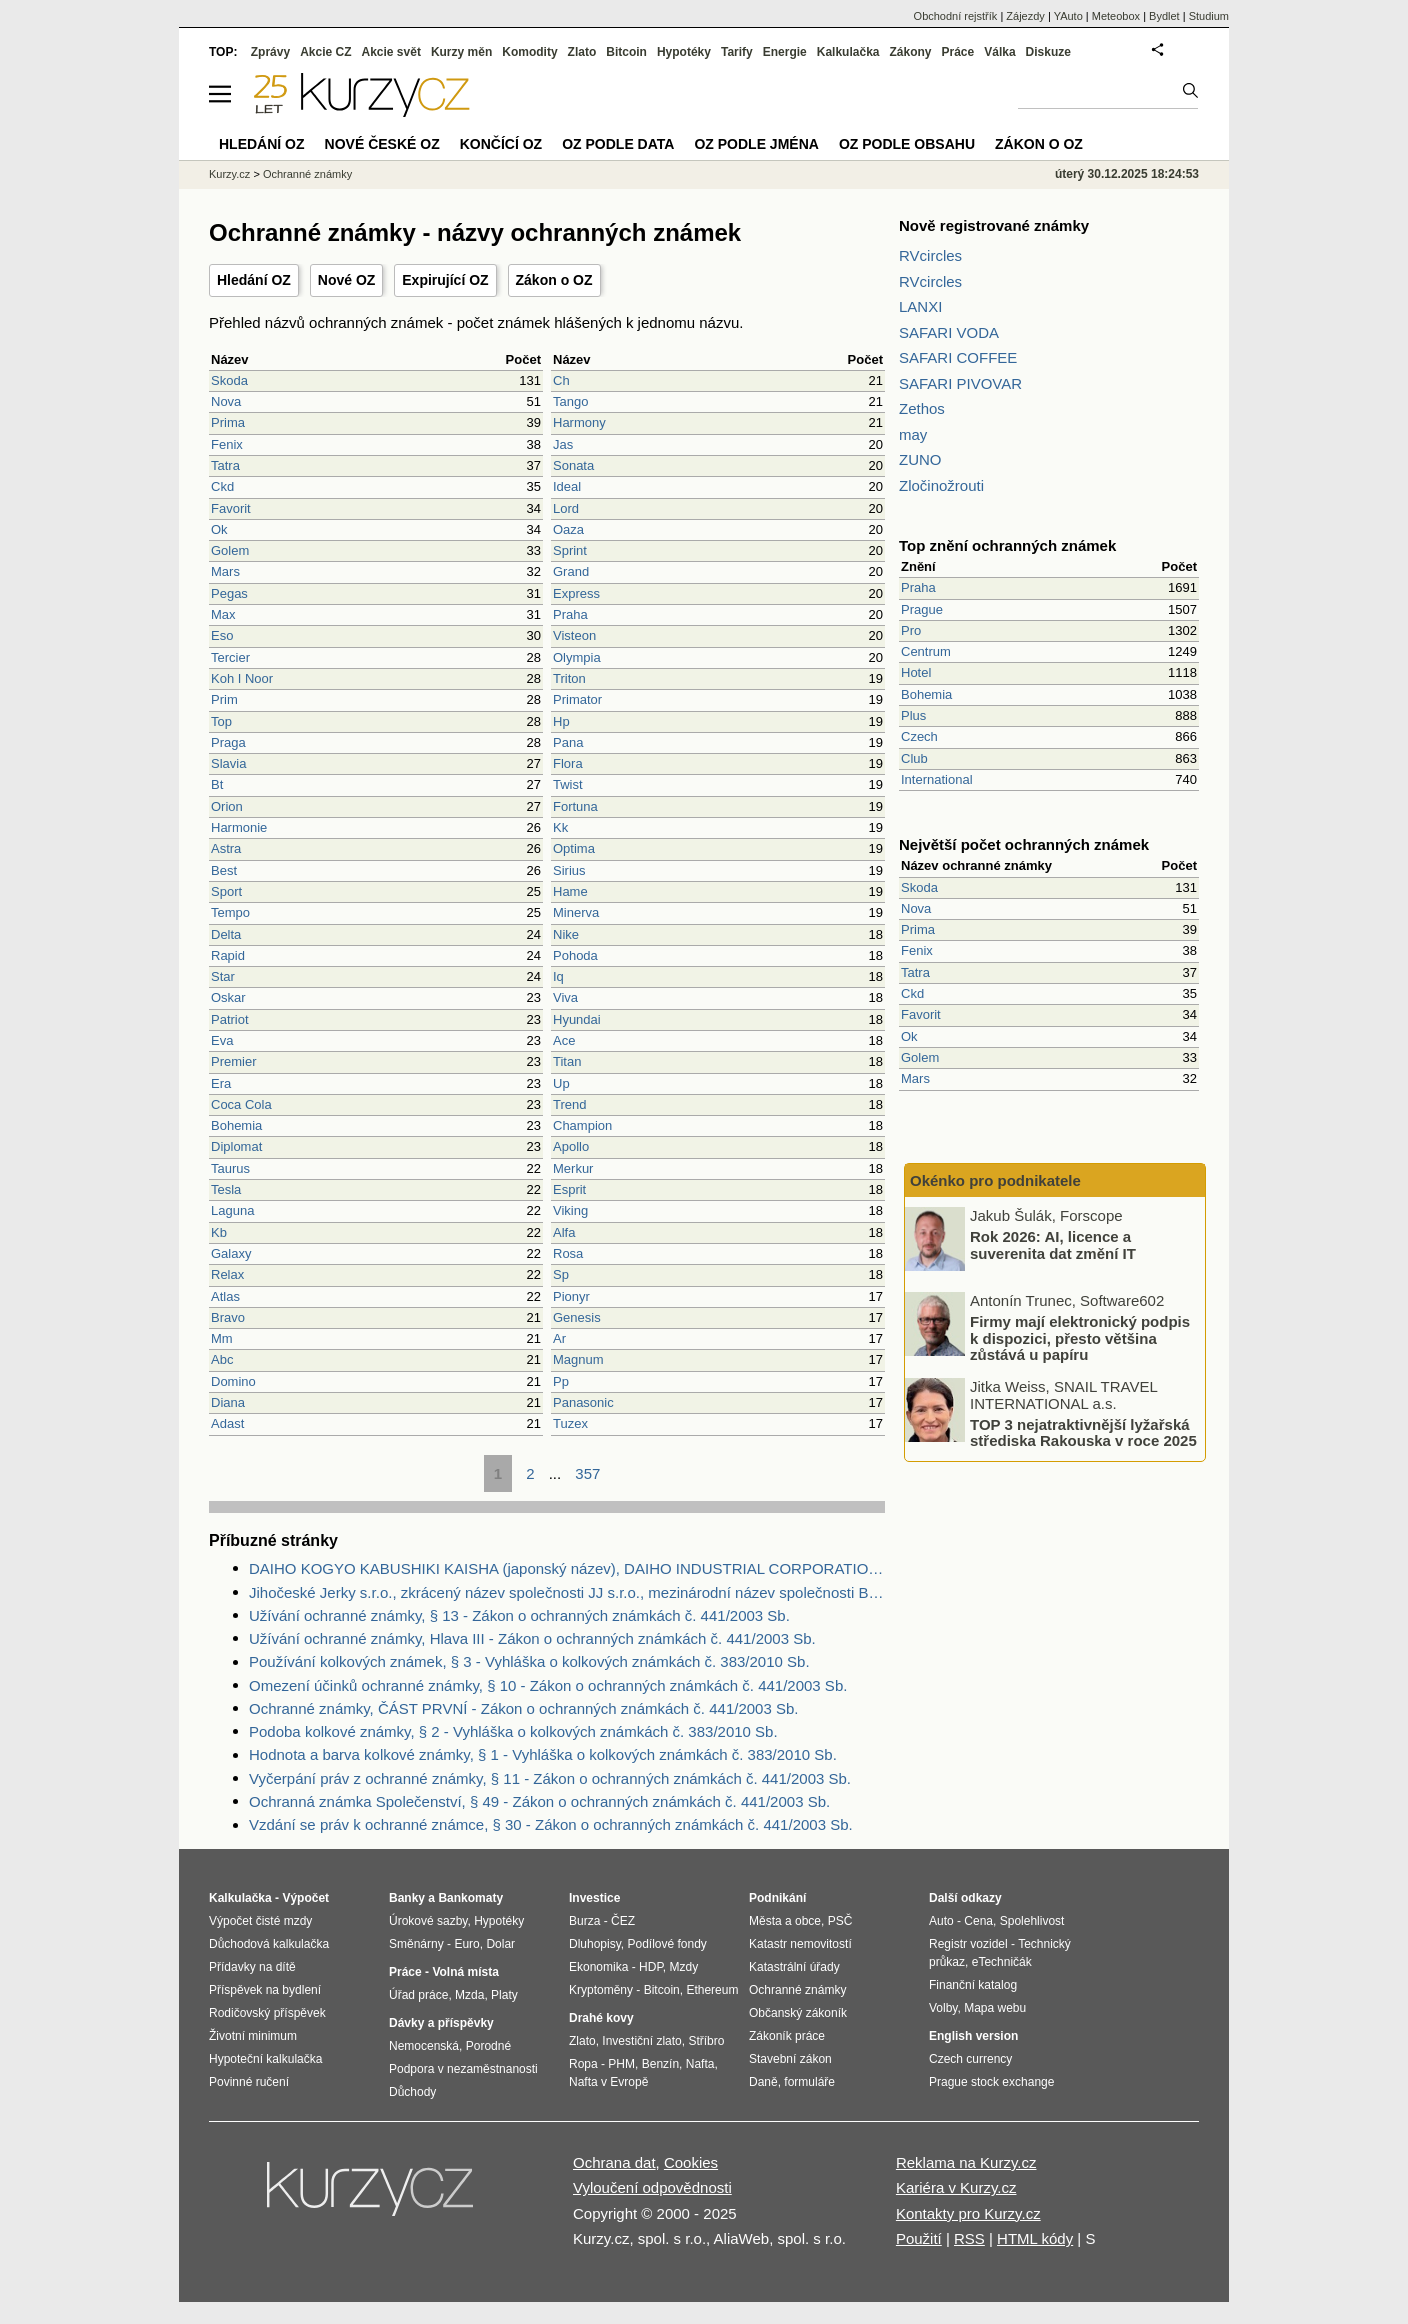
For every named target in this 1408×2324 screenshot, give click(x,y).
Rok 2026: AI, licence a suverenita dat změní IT (1053, 1245)
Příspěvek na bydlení (265, 1990)
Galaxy (231, 1253)
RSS (969, 2238)
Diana (228, 1402)
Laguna (232, 1210)
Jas (563, 444)
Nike (566, 934)
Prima (228, 422)
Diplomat (236, 1146)
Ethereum (712, 1990)
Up (561, 1083)
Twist (568, 784)
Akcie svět (391, 52)
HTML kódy (1035, 2238)
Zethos (922, 408)
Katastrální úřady (794, 1967)
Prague (922, 609)
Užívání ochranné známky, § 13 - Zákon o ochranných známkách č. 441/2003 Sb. (519, 1615)
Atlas (225, 1296)
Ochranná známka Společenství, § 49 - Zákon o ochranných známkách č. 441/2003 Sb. (539, 1801)
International (937, 779)
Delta (226, 934)
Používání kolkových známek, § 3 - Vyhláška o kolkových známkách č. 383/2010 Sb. (529, 1661)
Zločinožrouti (941, 485)
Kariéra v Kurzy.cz (956, 2187)
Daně (763, 2082)
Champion (582, 1125)
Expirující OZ (445, 280)
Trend (569, 1104)
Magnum (578, 1359)
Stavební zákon (790, 2059)
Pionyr (571, 1296)
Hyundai (577, 1019)
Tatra (225, 465)
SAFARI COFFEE (958, 357)
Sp (561, 1274)
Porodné (488, 2046)
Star (223, 976)
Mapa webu (995, 2008)
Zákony (910, 52)
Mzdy (684, 1967)
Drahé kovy (601, 2018)
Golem (230, 550)
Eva (222, 1040)
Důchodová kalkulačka (269, 1944)
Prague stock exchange (991, 2082)
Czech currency (970, 2059)
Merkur (573, 1168)
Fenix (227, 444)
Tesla (226, 1189)
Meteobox (1116, 16)
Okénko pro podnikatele (995, 1180)
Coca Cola (241, 1104)
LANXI (920, 306)
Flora (568, 763)
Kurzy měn (461, 52)
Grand (571, 571)
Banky (407, 1898)
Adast (227, 1423)
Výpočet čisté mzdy (260, 1921)
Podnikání (777, 1898)
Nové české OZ (382, 144)
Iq (558, 976)
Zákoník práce (787, 2036)
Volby (943, 2008)
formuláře (809, 2082)
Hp (561, 721)
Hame (570, 891)
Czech (919, 736)
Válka (999, 52)
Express (576, 593)
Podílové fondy (666, 1944)
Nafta (700, 2064)
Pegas (229, 593)
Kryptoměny (601, 1990)
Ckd (222, 486)
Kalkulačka (848, 52)
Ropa (583, 2064)
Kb (219, 1232)
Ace (564, 1040)
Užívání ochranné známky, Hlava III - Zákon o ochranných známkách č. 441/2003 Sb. (532, 1638)
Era (221, 1083)
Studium (1209, 16)
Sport (226, 891)
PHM (621, 2064)
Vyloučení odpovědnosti (652, 2187)
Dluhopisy (595, 1944)
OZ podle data (618, 144)
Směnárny (416, 1944)
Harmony (579, 422)
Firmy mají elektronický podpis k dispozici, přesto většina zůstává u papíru (1080, 1338)
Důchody (412, 2092)
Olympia (577, 657)
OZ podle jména (756, 144)
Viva (565, 997)
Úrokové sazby (428, 1921)
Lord (566, 508)
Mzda (469, 1995)
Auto (941, 1921)
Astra (226, 848)
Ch (561, 380)
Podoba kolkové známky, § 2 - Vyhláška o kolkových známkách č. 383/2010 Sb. (513, 1731)
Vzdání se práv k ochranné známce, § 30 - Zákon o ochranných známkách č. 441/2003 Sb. (551, 1824)
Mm (222, 1338)
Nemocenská (424, 2046)
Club (914, 758)
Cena (978, 1921)
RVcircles (930, 255)
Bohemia (236, 1125)
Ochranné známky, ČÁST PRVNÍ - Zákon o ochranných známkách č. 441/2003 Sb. (523, 1708)
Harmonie (239, 827)
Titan (567, 1061)
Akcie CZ (325, 52)
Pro (911, 630)
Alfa (564, 1232)
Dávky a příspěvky (441, 2023)
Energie (785, 52)
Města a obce (785, 1921)
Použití (919, 2238)
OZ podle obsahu (907, 144)
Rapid (228, 955)
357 (587, 1473)
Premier (234, 1061)
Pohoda (575, 955)
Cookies (691, 2162)
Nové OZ (347, 280)
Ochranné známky (307, 174)
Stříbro (706, 2041)
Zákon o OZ (554, 280)
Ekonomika (598, 1967)
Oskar (228, 997)
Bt (217, 784)
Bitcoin (626, 52)
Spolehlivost (1032, 1921)
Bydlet (1164, 16)
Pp (561, 1381)
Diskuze (1048, 52)
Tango (570, 401)
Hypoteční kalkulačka (265, 2059)
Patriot (230, 1019)
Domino (233, 1381)
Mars (225, 571)
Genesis (577, 1317)
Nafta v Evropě (608, 2082)
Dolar (500, 1944)
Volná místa (465, 1972)
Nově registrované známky (994, 225)
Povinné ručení (249, 2082)
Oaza (568, 529)
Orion (227, 806)
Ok (219, 529)
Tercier (230, 657)
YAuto (1068, 16)
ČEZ (623, 1921)
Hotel (916, 672)
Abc (222, 1359)
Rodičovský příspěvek (267, 2013)
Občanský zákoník (798, 2013)
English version (973, 2036)
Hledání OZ (254, 280)
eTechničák (1002, 1962)
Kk (560, 827)
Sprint (570, 550)
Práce (958, 52)
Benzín (660, 2064)
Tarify (737, 52)
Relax (227, 1274)
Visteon (574, 635)
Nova (226, 401)
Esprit (569, 1189)
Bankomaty (470, 1898)
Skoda (229, 380)
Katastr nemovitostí (800, 1944)
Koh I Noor (242, 678)
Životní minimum (253, 2036)
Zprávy (270, 52)
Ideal (567, 486)
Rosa (568, 1253)
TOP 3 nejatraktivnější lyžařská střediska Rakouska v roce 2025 (1083, 1432)
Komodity (529, 52)
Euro (466, 1944)
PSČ (840, 1921)
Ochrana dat (614, 2162)
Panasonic (583, 1402)
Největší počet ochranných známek (1024, 844)
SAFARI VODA (949, 332)
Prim (224, 699)
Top (221, 721)
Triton (569, 678)
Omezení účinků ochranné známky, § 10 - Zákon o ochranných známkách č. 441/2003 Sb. (548, 1685)
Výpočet (305, 1898)
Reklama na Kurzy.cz (966, 2162)
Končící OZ (501, 144)
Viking (570, 1210)
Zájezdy (1025, 16)
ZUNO (920, 459)
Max (223, 614)
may (913, 434)
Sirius (569, 870)
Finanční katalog (973, 1985)
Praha (570, 614)
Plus (913, 715)
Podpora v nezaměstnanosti (463, 2069)
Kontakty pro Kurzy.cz (968, 2213)
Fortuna (575, 806)
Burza (584, 1921)
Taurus (230, 1168)
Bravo (228, 1317)
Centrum (926, 651)
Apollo (571, 1146)
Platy (504, 1995)
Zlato (582, 52)
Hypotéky (684, 52)
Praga (228, 742)
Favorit (231, 508)
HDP (651, 1967)
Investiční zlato (641, 2041)
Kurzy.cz (229, 174)
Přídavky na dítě (252, 1967)
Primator (577, 699)
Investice (594, 1898)
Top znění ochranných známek (1007, 545)
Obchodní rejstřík (956, 16)
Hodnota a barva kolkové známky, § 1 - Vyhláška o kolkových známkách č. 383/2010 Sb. (543, 1754)
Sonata (573, 465)
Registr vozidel (968, 1944)
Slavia (228, 763)
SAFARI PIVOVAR (960, 383)
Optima (574, 848)
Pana (568, 742)
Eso (222, 635)
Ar (559, 1338)
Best (224, 870)
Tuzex (570, 1423)
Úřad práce (418, 1995)
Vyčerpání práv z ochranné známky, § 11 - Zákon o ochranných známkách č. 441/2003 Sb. (550, 1778)
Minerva (576, 912)
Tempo (230, 912)
